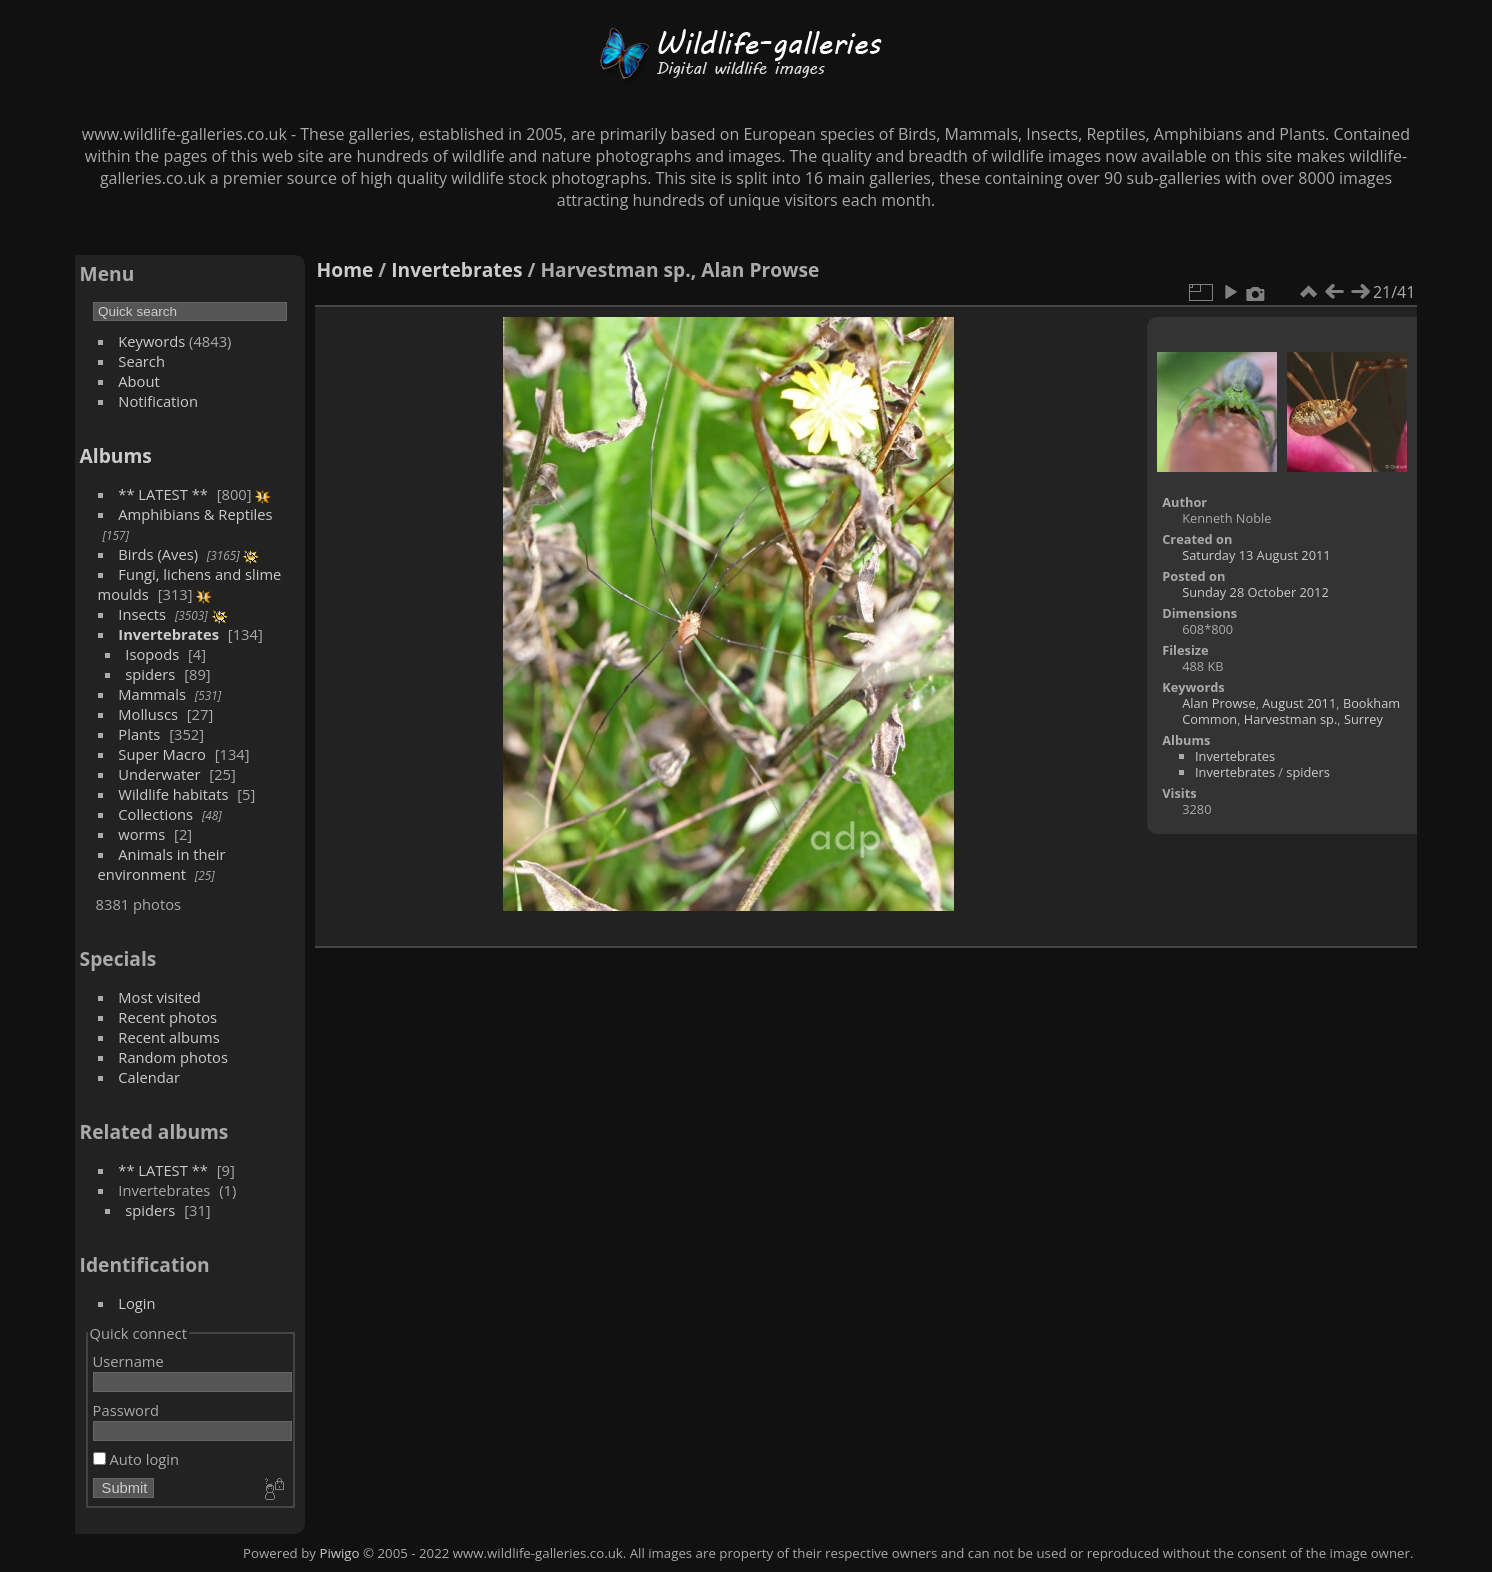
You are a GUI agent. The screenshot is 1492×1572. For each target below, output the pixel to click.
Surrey (1363, 719)
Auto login (136, 1459)
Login (136, 1303)
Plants (139, 734)
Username (128, 1361)
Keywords (151, 341)
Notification (158, 401)
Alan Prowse (1218, 703)
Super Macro (162, 754)
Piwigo (339, 1553)
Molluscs (148, 714)
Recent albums (168, 1037)
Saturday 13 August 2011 (1256, 555)
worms (141, 834)
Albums (116, 455)
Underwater (159, 774)
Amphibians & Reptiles (195, 514)
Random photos (173, 1057)
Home (345, 269)
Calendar (149, 1077)
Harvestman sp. (1290, 719)
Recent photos (167, 1017)
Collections (155, 814)
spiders (150, 674)
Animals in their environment (162, 864)
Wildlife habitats (173, 794)
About (138, 381)
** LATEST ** (163, 494)
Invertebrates (168, 634)
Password (126, 1410)
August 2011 (1299, 703)
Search (141, 361)
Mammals (152, 694)
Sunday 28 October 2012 (1255, 592)
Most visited (159, 997)
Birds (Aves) (158, 554)
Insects (142, 614)
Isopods (152, 654)
